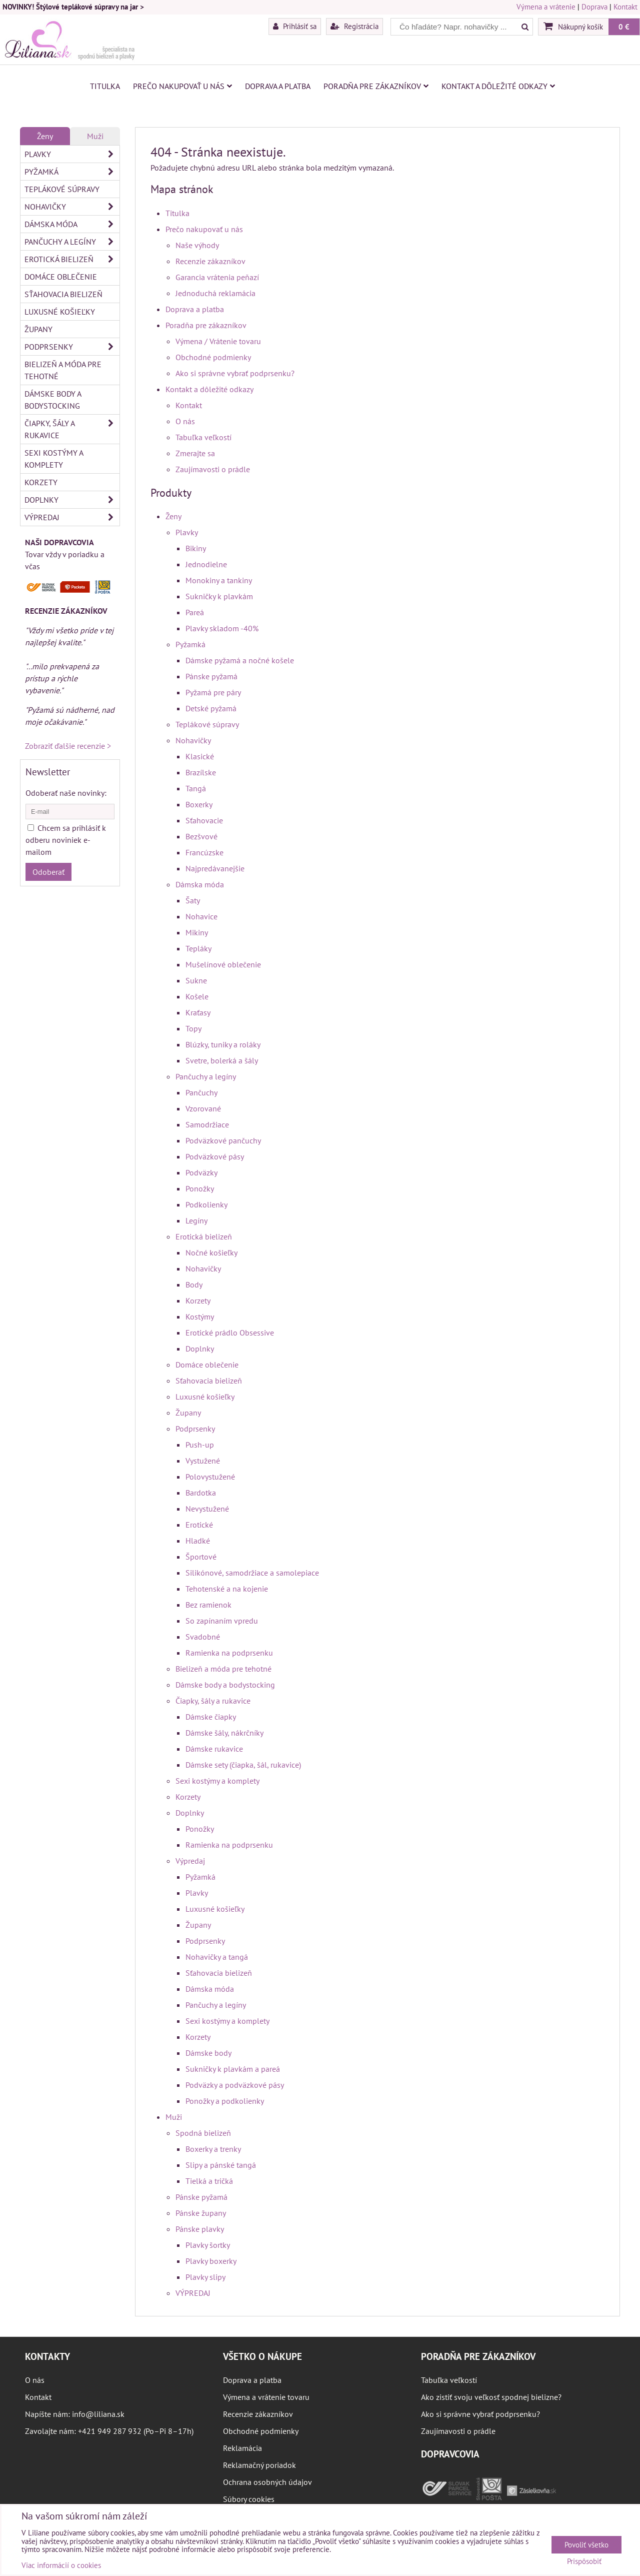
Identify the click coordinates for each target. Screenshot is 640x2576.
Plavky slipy (206, 2277)
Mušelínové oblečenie (223, 964)
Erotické (199, 1525)
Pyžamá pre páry (213, 692)
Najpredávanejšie (215, 868)
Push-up (200, 1445)
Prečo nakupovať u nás (182, 86)
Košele (197, 996)
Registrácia (354, 26)
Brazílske (201, 772)
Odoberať (48, 872)
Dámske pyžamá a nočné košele (240, 660)
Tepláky (199, 948)
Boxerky (199, 804)
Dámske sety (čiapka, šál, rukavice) (243, 1765)
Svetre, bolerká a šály (222, 1060)
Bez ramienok (209, 1605)
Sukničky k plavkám (219, 596)
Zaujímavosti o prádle (213, 469)
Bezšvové (202, 836)
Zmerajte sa (195, 453)
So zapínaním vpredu (222, 1621)
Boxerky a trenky (213, 2149)
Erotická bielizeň (204, 1236)
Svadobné (203, 1637)
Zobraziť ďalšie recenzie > (68, 746)
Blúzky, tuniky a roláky (223, 1044)
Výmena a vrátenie (546, 7)
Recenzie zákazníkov (211, 261)
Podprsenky (195, 1429)
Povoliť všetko (586, 2544)
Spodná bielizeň (203, 2133)
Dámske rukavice (214, 1749)
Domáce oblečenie (207, 1365)
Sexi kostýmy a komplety (218, 1781)
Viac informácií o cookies (61, 2565)
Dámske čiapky (211, 1717)
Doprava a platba (277, 86)
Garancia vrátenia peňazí (217, 277)
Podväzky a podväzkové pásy (235, 2085)
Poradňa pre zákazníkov (376, 86)
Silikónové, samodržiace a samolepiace (252, 1573)
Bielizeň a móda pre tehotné (224, 1669)
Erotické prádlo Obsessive (230, 1333)
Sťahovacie (204, 820)
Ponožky (200, 1188)
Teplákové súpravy (207, 724)
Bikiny (196, 548)
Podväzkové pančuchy (223, 1140)
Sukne (196, 980)
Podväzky (202, 1172)
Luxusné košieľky (205, 1397)
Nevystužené (207, 1509)
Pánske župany (201, 2213)
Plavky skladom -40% (222, 628)
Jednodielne (206, 564)
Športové (201, 1557)
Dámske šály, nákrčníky (225, 1733)
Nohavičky (193, 740)
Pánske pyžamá (212, 676)
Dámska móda (200, 884)
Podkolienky (207, 1204)
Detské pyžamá (211, 708)
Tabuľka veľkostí (204, 437)
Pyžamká (191, 644)
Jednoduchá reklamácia (216, 293)
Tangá (196, 788)
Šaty (193, 900)
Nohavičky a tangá (217, 1957)
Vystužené (203, 1461)
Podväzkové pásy (215, 1156)
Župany (188, 1413)
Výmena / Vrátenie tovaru (218, 341)
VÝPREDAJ (193, 2293)
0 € (624, 27)
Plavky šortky (208, 2245)
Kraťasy (198, 1012)
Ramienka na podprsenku (229, 1653)
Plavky (187, 532)
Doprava (595, 7)
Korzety (198, 1301)
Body (194, 1284)
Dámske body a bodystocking (225, 1685)
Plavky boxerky (211, 2261)
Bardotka (201, 1493)
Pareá (195, 612)
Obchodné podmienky (213, 357)
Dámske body (209, 2053)
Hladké (198, 1541)
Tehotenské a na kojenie (227, 1589)
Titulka (105, 86)
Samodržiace (207, 1124)
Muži (174, 2117)
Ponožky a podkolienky (225, 2101)
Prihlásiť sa (294, 26)
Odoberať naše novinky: (66, 793)
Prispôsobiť (584, 2561)
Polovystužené (210, 1477)
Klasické (200, 756)
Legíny (197, 1220)
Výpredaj (190, 1861)
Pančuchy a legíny (206, 1076)
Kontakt (626, 7)
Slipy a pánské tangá (221, 2165)
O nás (185, 421)
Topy (194, 1028)
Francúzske (205, 852)
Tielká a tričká (209, 2181)
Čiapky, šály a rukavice (213, 1701)
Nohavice (202, 916)
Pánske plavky (200, 2229)
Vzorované (203, 1108)
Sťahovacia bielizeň (209, 1381)
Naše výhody (197, 245)
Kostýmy (200, 1317)
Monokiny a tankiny (219, 580)
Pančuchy (202, 1092)
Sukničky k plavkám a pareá (233, 2069)
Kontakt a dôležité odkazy (498, 86)
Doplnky (200, 1349)
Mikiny (197, 932)
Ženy (174, 516)
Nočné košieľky (212, 1252)
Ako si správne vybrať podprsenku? (235, 373)
